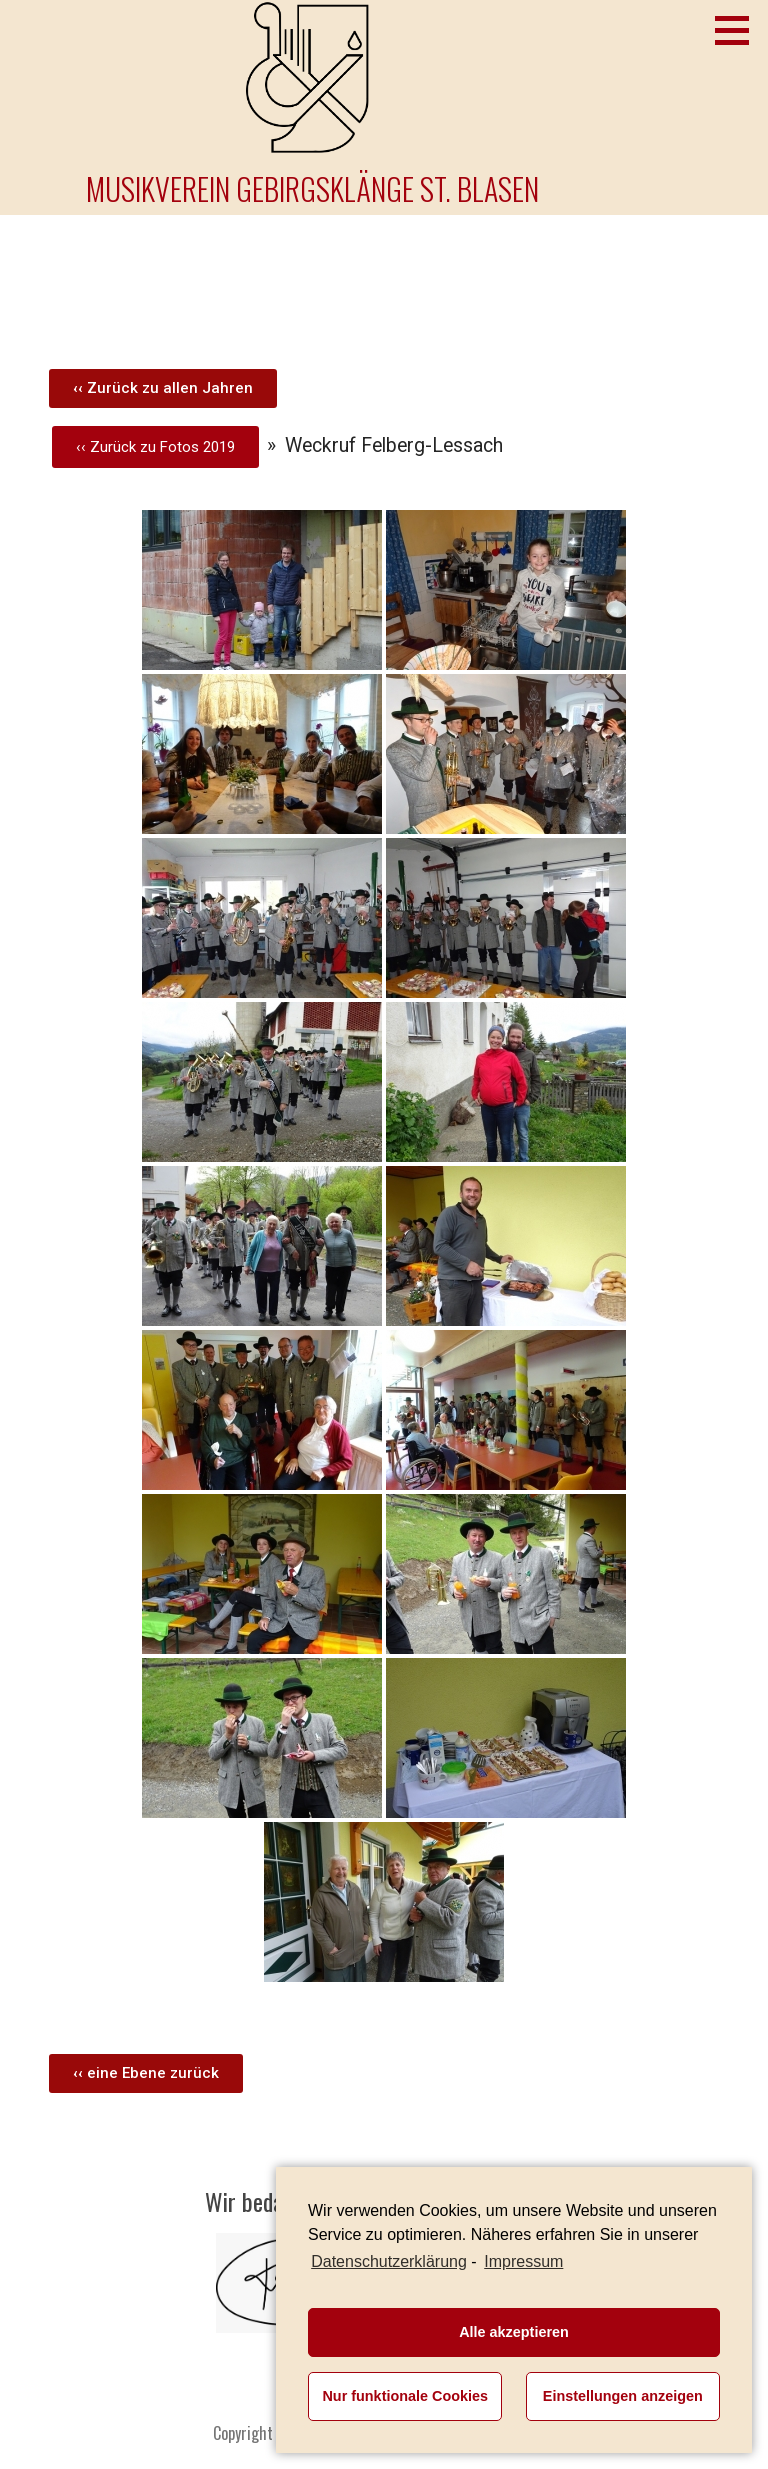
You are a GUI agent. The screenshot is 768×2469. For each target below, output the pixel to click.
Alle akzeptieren (514, 2332)
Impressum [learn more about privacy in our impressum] (523, 2261)
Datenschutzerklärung (389, 2261)
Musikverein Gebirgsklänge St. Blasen (312, 188)
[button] (163, 388)
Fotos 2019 (197, 447)
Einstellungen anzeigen (623, 2396)
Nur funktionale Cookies (405, 2396)
